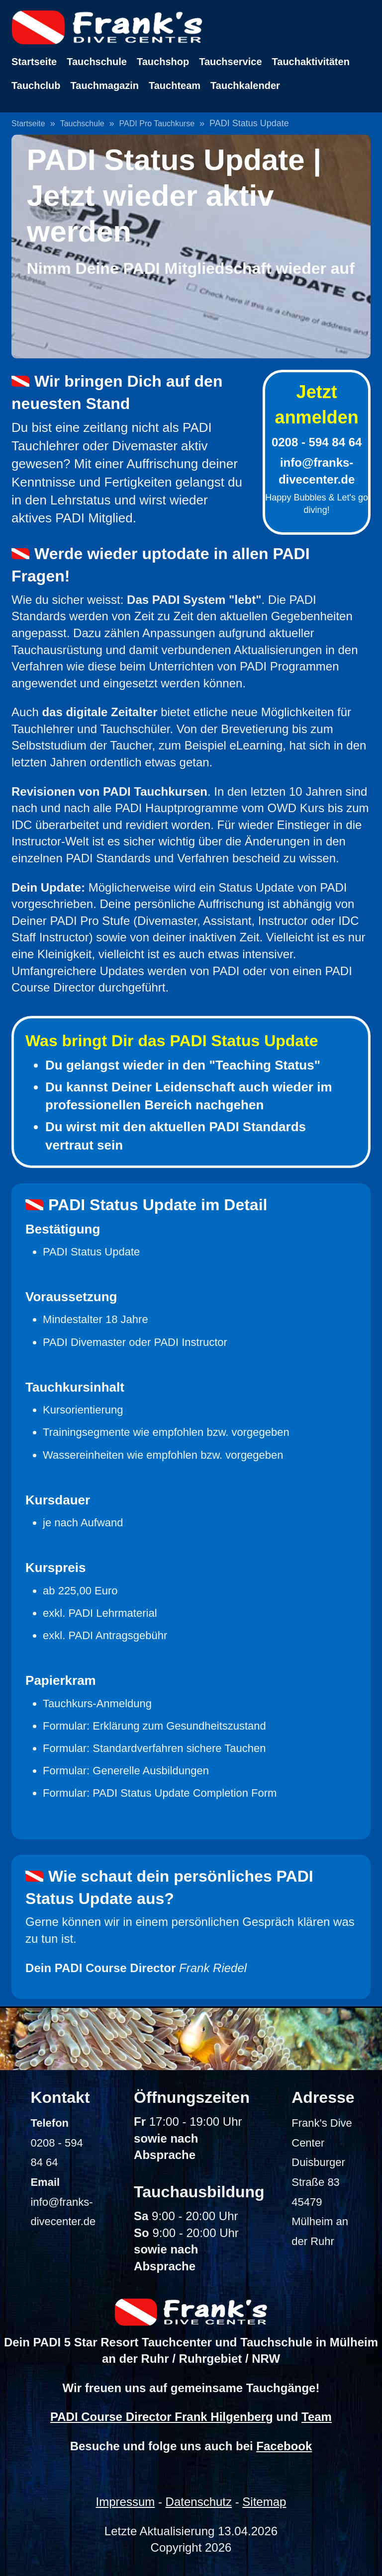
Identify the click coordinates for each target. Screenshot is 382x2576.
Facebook (284, 2446)
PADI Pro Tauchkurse (156, 123)
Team (316, 2416)
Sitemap (264, 2501)
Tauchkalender (245, 85)
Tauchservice (230, 61)
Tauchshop (163, 61)
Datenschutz (199, 2501)
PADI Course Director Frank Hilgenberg (161, 2416)
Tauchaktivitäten (311, 61)
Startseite (34, 61)
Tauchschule (97, 61)
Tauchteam (174, 85)
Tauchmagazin (105, 85)
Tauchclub (36, 85)
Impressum (125, 2501)
